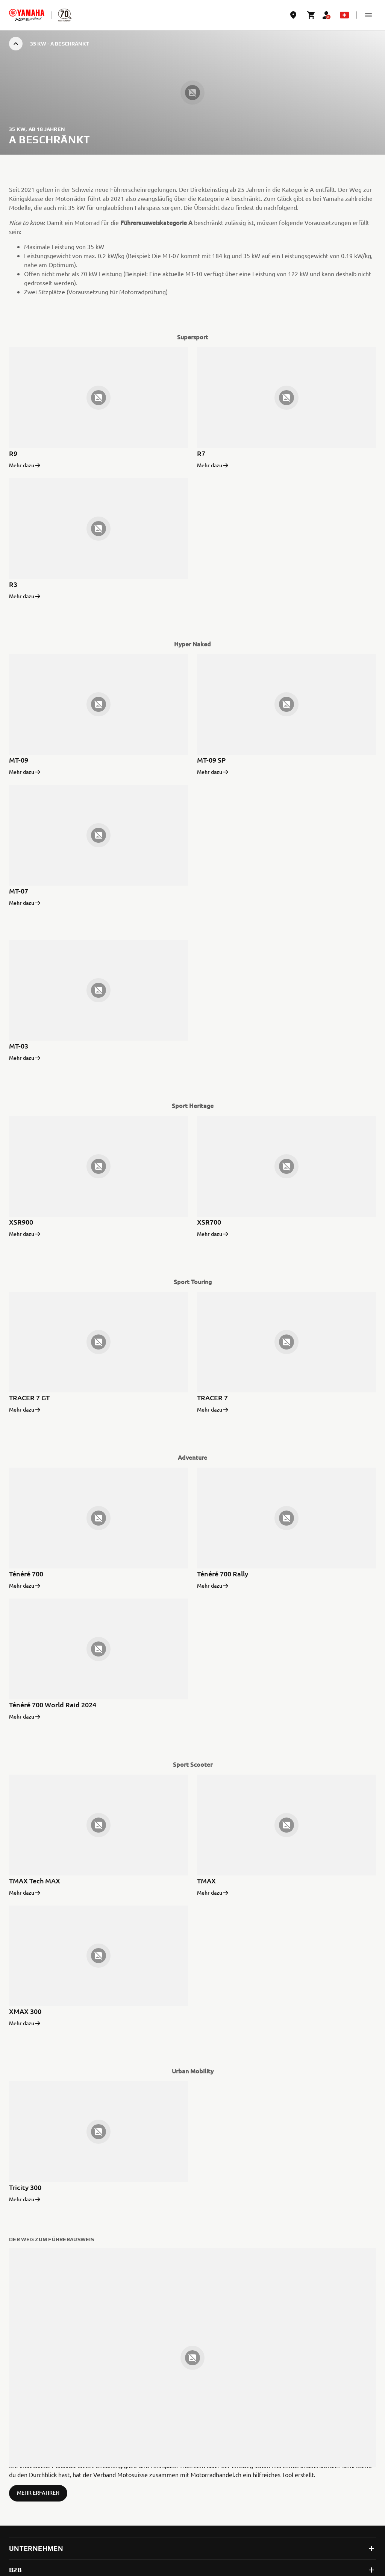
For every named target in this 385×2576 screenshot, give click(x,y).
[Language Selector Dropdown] (344, 15)
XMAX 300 (25, 2011)
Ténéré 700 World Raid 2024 (52, 1704)
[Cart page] (311, 15)
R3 (13, 584)
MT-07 (18, 890)
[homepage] (26, 15)
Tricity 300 (25, 2187)
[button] (368, 15)
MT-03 (18, 1045)
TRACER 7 (212, 1397)
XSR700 (209, 1221)
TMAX (206, 1880)
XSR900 (21, 1221)
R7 (201, 453)
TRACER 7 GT (29, 1397)
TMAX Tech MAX (34, 1880)
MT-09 (18, 759)
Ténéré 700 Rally (222, 1573)
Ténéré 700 (26, 1573)
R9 (13, 453)
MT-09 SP (211, 759)
